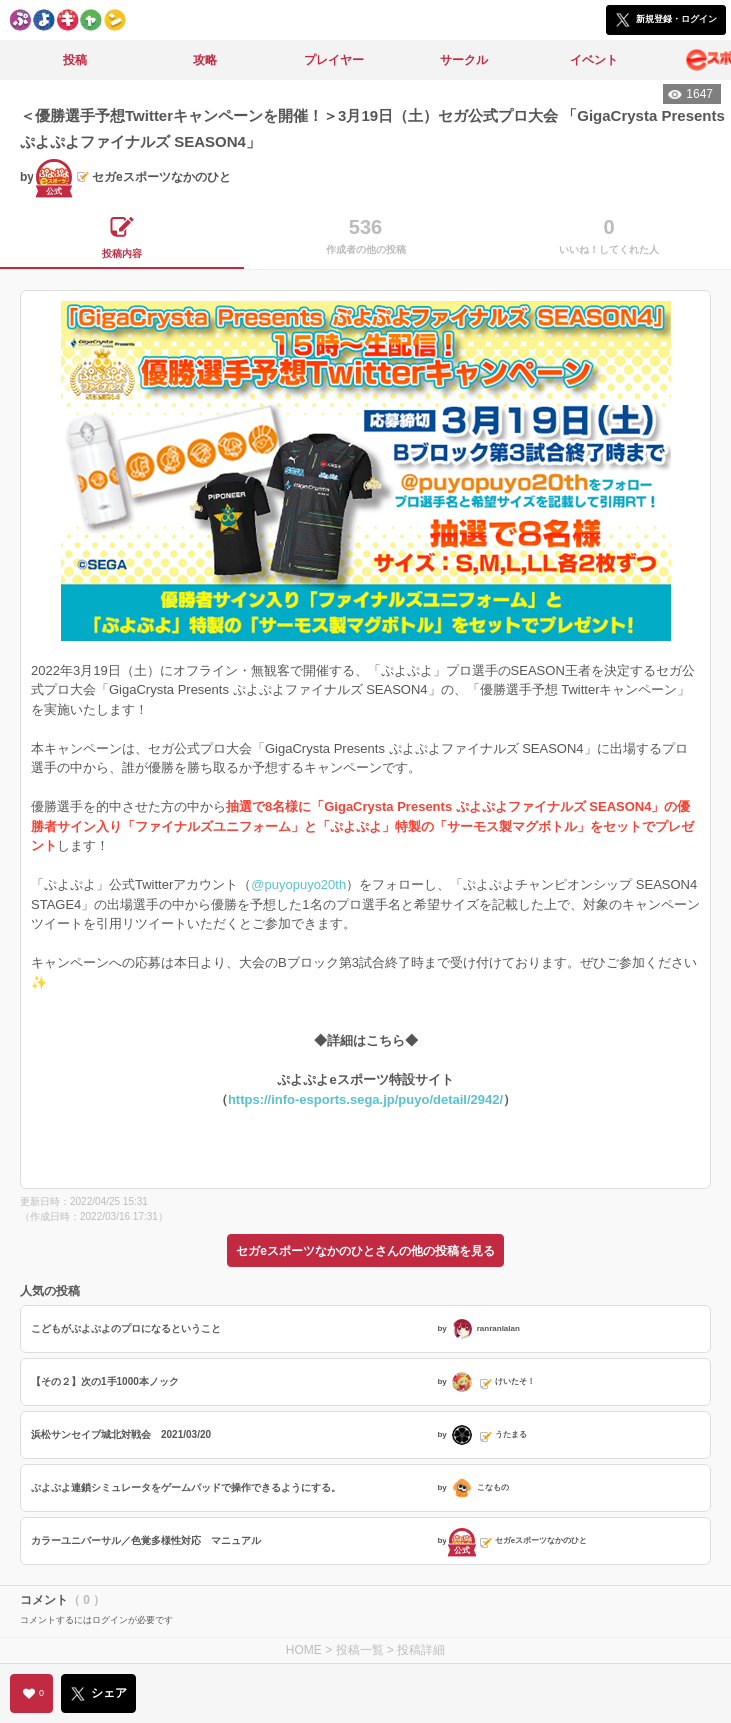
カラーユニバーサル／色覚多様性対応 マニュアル (146, 1540)
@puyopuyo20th (298, 884)
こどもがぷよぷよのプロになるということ (126, 1328)
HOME (304, 1650)
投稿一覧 (360, 1650)
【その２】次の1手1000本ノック (105, 1381)
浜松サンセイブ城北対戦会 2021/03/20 (121, 1434)
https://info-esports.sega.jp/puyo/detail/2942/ (365, 1099)
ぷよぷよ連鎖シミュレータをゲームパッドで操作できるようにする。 (186, 1487)
